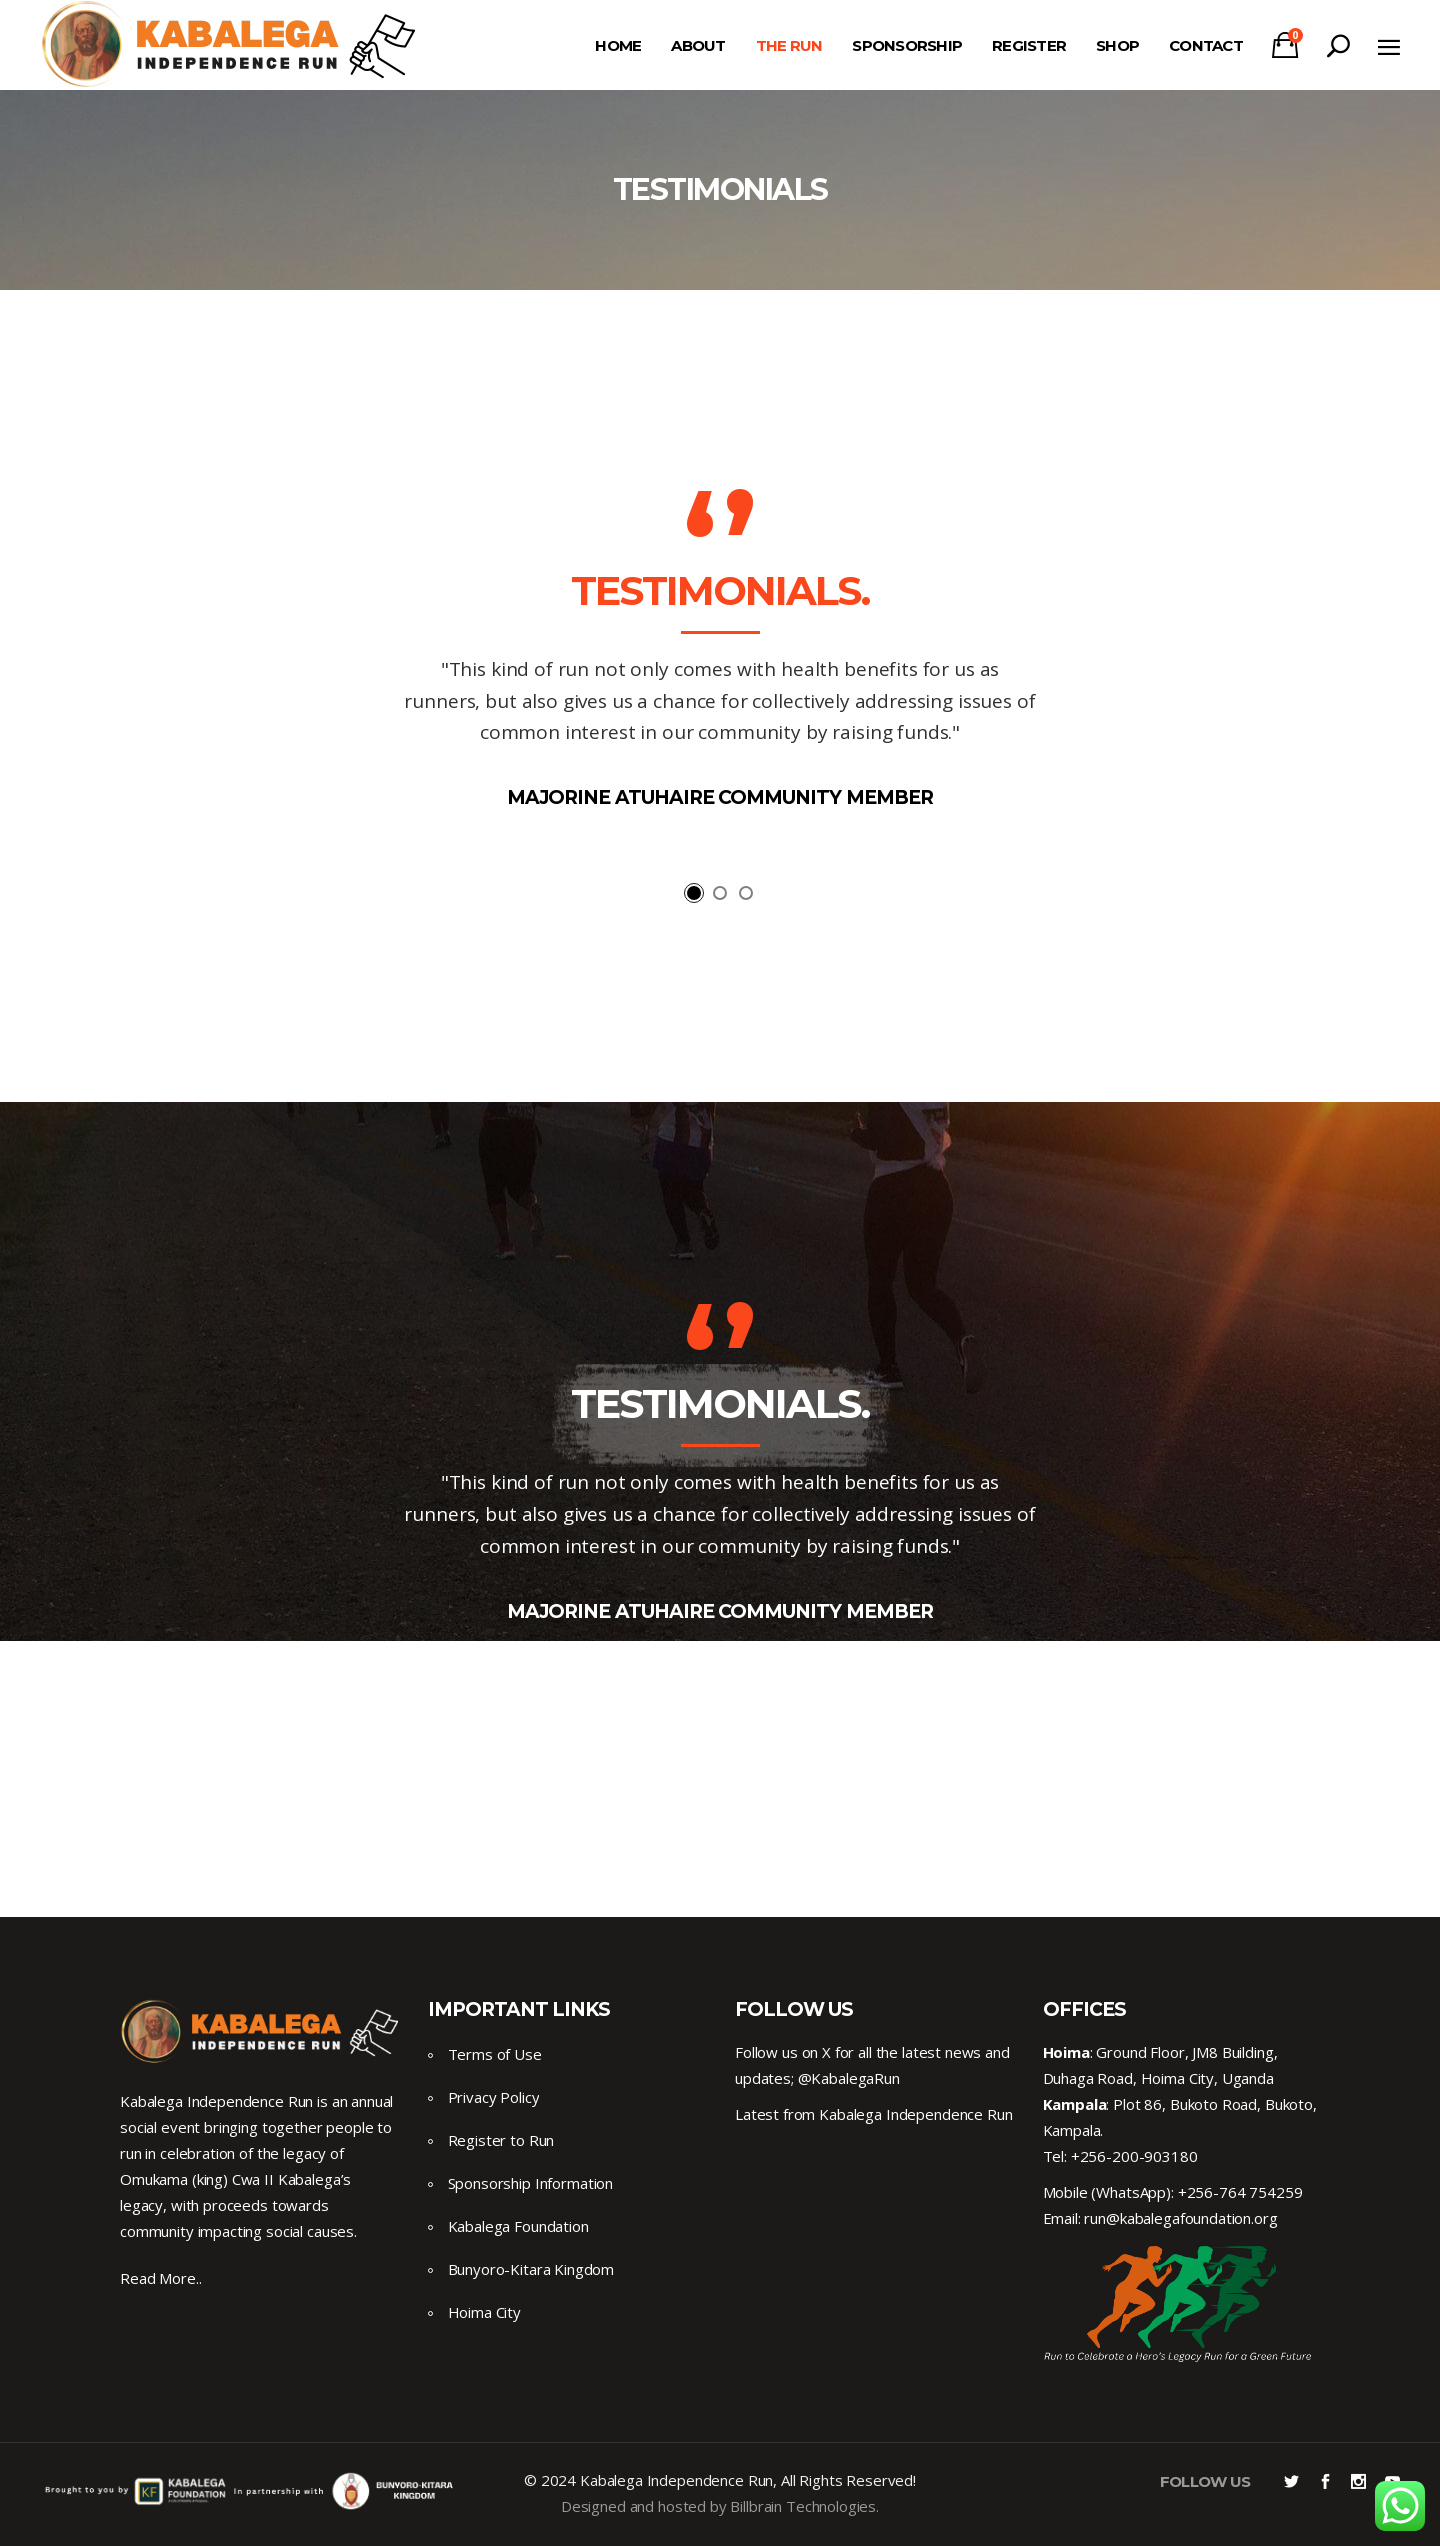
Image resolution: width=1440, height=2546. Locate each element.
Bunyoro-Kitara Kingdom (531, 2269)
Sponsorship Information (531, 2183)
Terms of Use (495, 2054)
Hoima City (485, 2312)
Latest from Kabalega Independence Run (873, 2114)
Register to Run (501, 2140)
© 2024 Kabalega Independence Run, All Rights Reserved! (720, 2480)
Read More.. (160, 2278)
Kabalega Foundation (518, 2226)
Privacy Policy (494, 2097)
